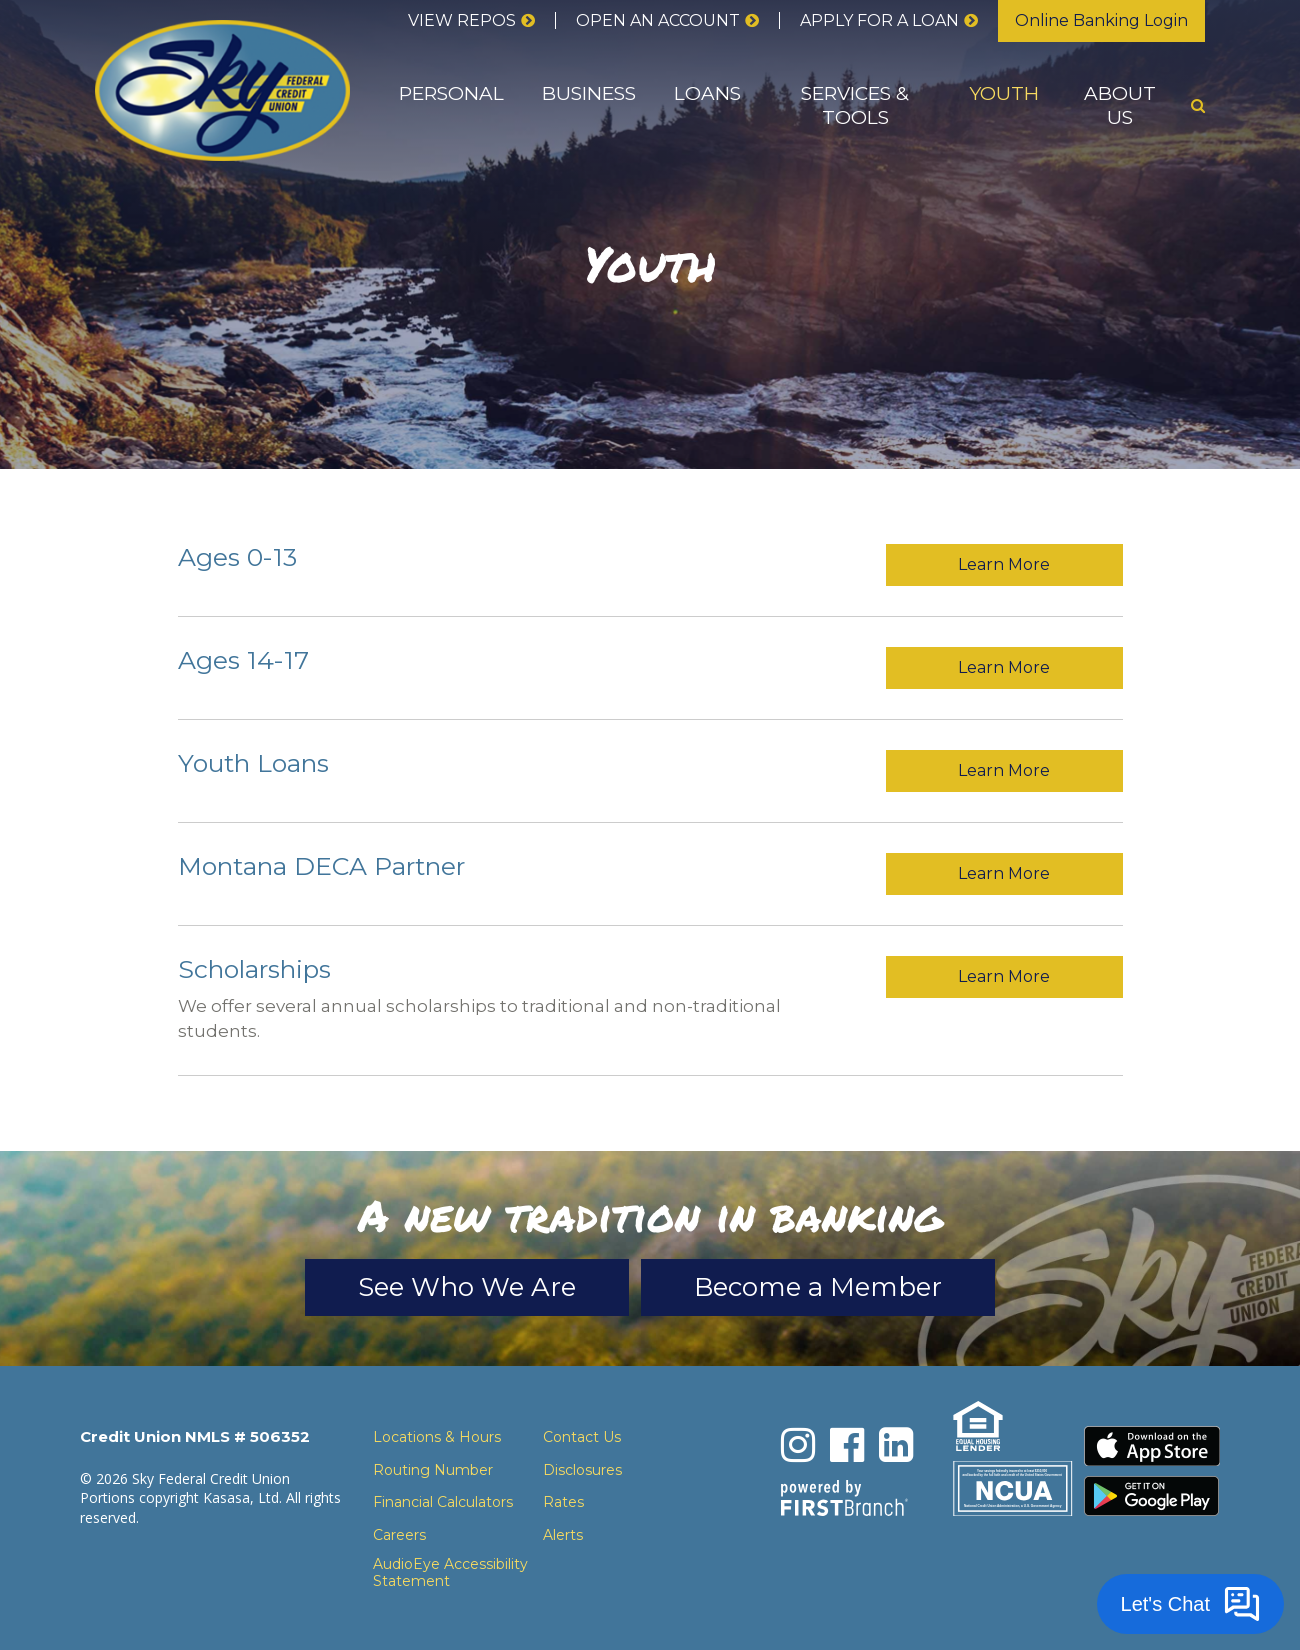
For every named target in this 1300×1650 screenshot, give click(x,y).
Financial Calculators (443, 1502)
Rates (563, 1502)
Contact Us (582, 1437)
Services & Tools (855, 105)
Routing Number (433, 1470)
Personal (451, 93)
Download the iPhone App (1152, 1446)
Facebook (847, 1445)
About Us (1120, 105)
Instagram (798, 1445)
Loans (707, 93)
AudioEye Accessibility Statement (450, 1573)
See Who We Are (467, 1287)
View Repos (462, 20)
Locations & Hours (437, 1437)
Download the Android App (1152, 1496)
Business (589, 93)
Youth (1004, 93)
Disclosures (582, 1470)
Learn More (1004, 564)
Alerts (563, 1535)
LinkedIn (896, 1445)
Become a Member (818, 1287)
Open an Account (658, 20)
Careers (399, 1535)
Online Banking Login (1101, 20)
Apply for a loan (879, 20)
